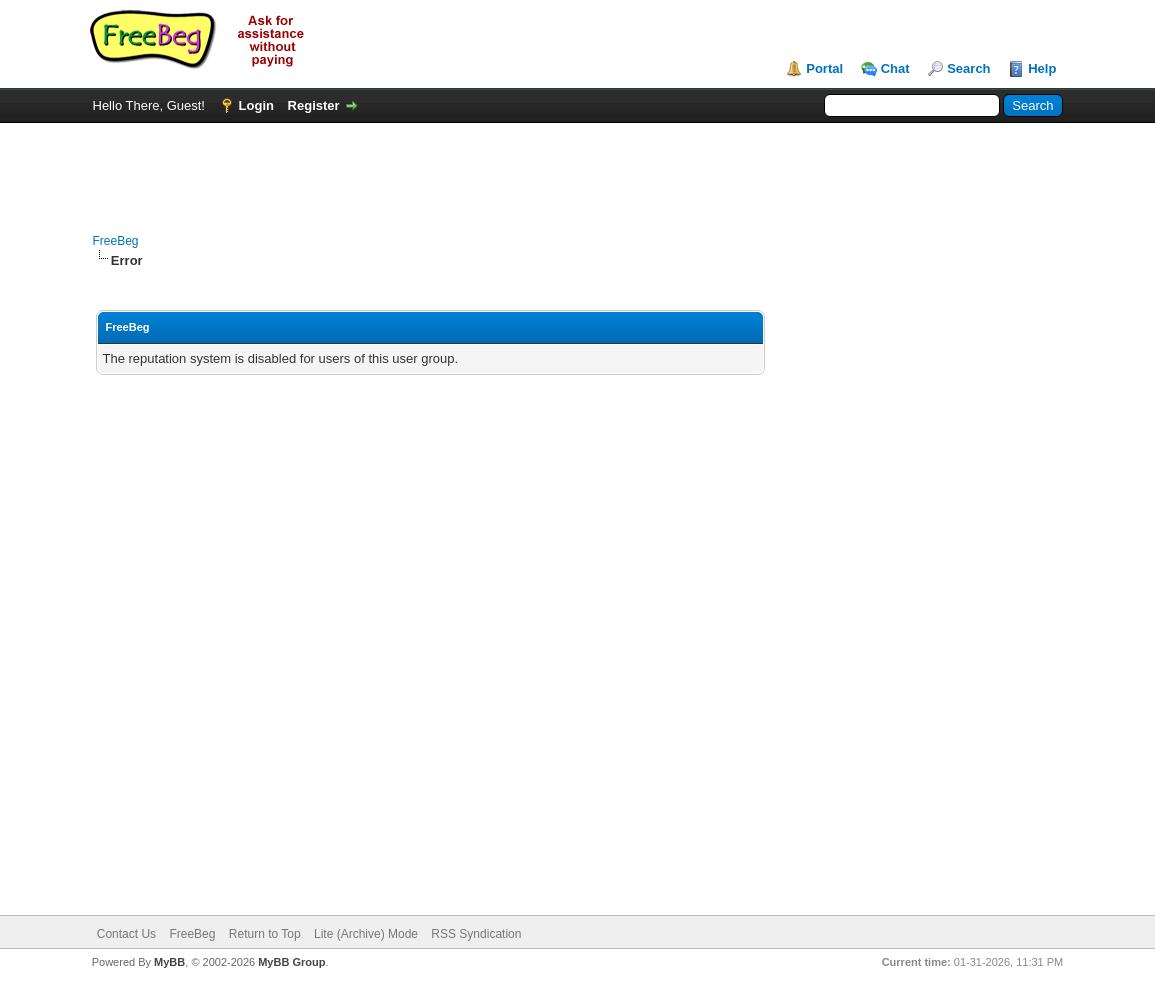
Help (1042, 68)
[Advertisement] (578, 168)
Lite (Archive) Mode (366, 934)
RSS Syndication (476, 934)
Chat (895, 68)
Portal (824, 68)
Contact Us (126, 934)
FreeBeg (116, 241)
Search (968, 68)
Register (314, 105)
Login (256, 105)
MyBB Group (291, 962)
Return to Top (265, 934)
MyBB (169, 962)
